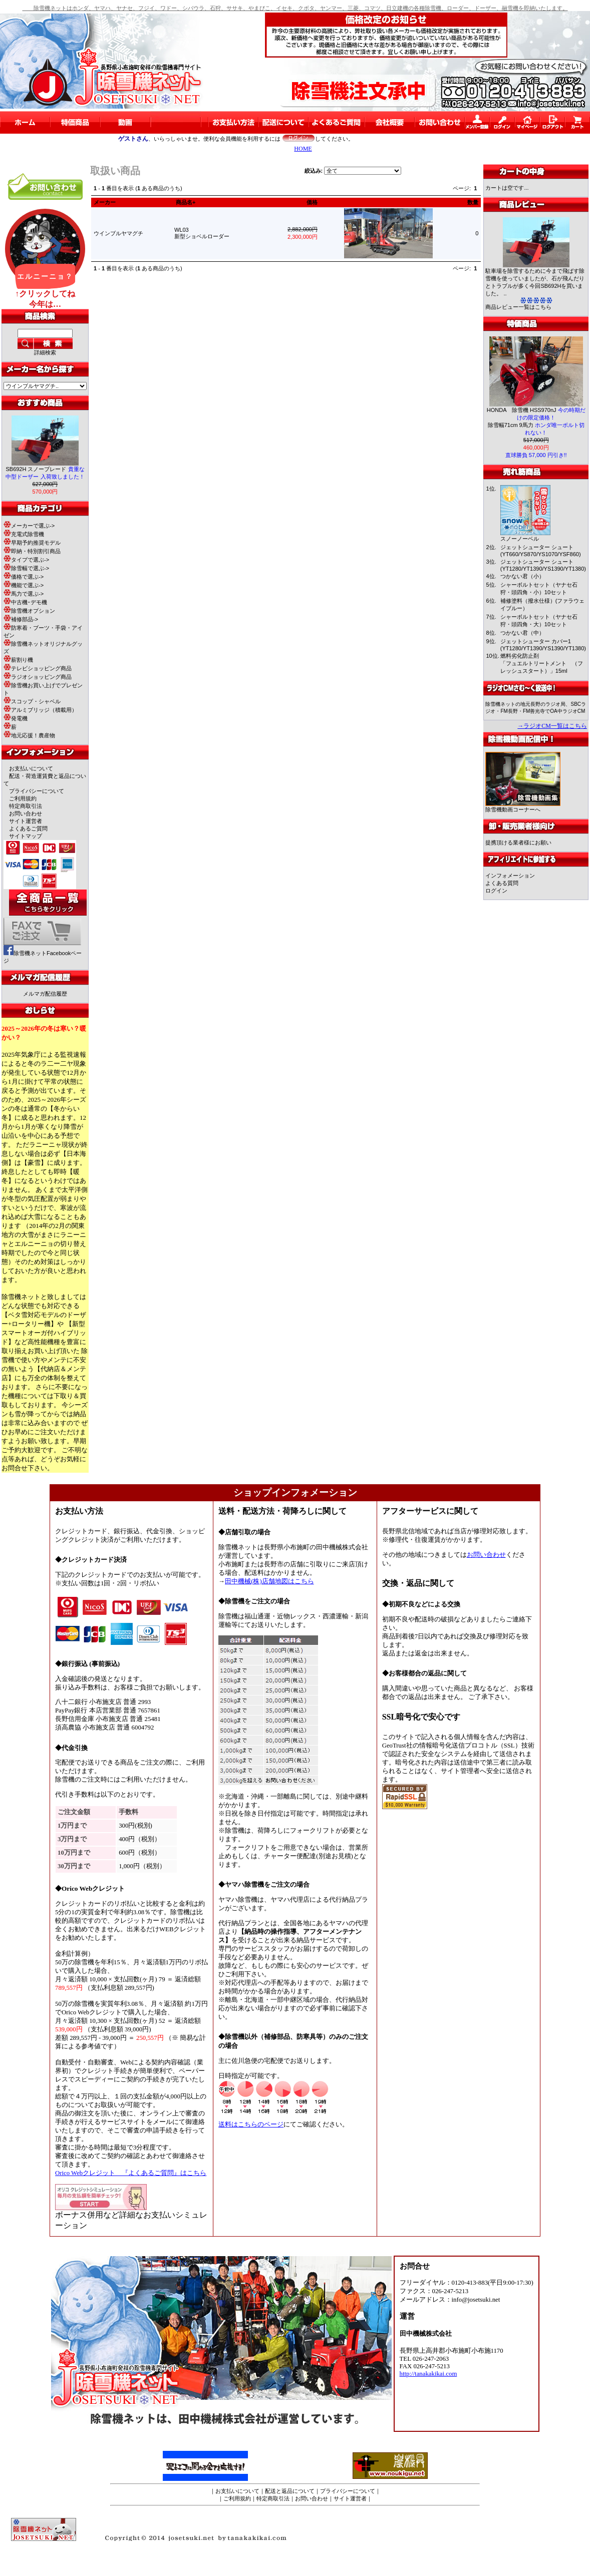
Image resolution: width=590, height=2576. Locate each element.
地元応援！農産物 (29, 735)
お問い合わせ (25, 813)
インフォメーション (510, 876)
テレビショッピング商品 (38, 668)
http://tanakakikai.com (428, 2373)
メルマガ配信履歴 (45, 994)
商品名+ (185, 202)
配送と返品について (290, 2491)
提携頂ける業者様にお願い (518, 842)
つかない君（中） (522, 633)
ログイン (496, 891)
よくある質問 (501, 883)
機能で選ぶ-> (24, 585)
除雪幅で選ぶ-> (26, 568)
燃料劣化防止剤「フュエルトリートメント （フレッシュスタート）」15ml (541, 663)
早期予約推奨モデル (32, 543)
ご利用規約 (23, 798)
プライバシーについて (36, 791)
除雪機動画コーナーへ (522, 806)
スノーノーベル (519, 539)
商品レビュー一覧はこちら (518, 307)
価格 (312, 202)
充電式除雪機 (24, 534)
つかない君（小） (522, 576)
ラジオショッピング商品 (38, 677)
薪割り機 (18, 660)
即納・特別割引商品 (32, 551)
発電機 (16, 718)
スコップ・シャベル (32, 701)
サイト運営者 (25, 821)
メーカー (105, 202)
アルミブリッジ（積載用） (40, 710)
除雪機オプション (29, 611)
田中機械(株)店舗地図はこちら (269, 1581)
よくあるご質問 (28, 828)
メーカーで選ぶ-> (29, 526)
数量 (472, 202)
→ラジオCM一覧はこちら (552, 725)
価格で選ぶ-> (24, 577)
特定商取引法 (25, 806)
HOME (303, 148)
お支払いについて (31, 768)
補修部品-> (21, 619)
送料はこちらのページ (250, 2124)
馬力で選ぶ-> (24, 594)
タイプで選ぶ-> (26, 560)
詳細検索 (45, 352)
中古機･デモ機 (25, 602)
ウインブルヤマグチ (118, 233)
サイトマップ (25, 836)
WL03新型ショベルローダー (204, 233)
